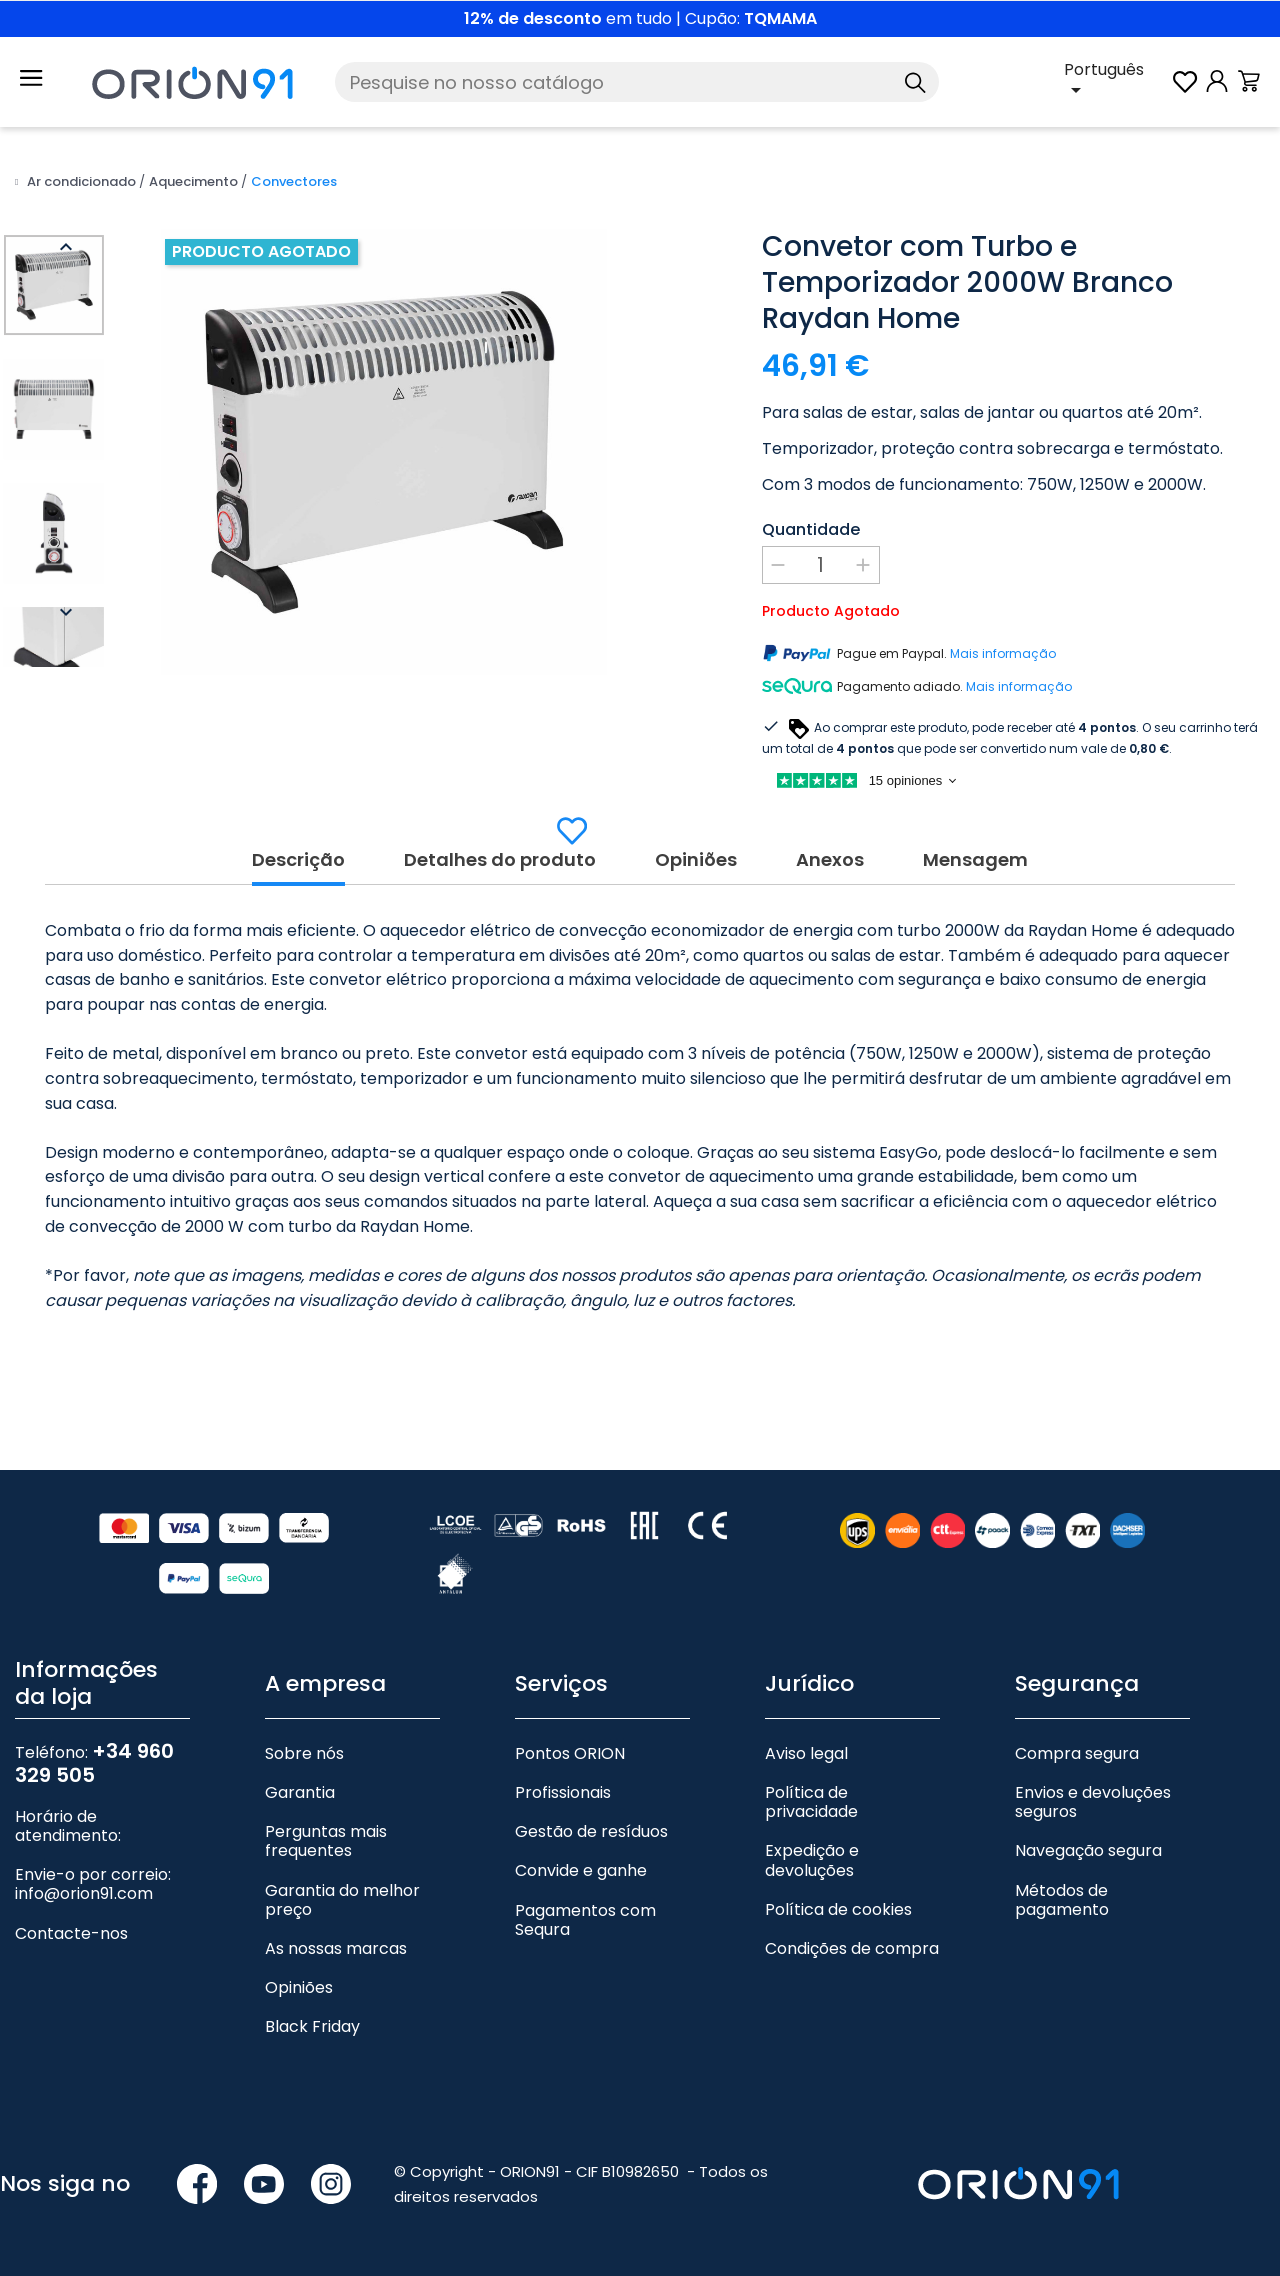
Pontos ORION (570, 1753)
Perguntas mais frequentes (326, 1841)
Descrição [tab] (298, 860)
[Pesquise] (637, 82)
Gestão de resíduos (591, 1831)
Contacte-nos (71, 1933)
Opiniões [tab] (696, 860)
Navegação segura (1088, 1850)
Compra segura (1077, 1753)
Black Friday (312, 2026)
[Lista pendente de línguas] (1116, 82)
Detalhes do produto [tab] (500, 860)
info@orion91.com (84, 1893)
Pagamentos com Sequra (585, 1920)
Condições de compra (852, 1948)
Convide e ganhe (581, 1870)
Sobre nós (304, 1753)
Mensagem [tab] (975, 860)
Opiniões (299, 1987)
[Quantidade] (821, 565)
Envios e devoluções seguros (1093, 1802)
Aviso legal (806, 1753)
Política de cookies (838, 1909)
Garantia (300, 1792)
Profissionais (563, 1792)
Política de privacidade (811, 1802)
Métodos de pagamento (1062, 1900)
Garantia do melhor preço (342, 1900)
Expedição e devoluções (812, 1860)
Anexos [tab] (830, 860)
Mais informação (1003, 654)
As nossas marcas (336, 1948)
